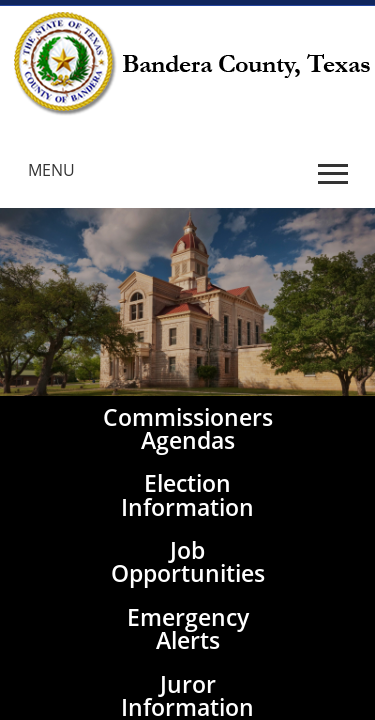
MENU (51, 170)
